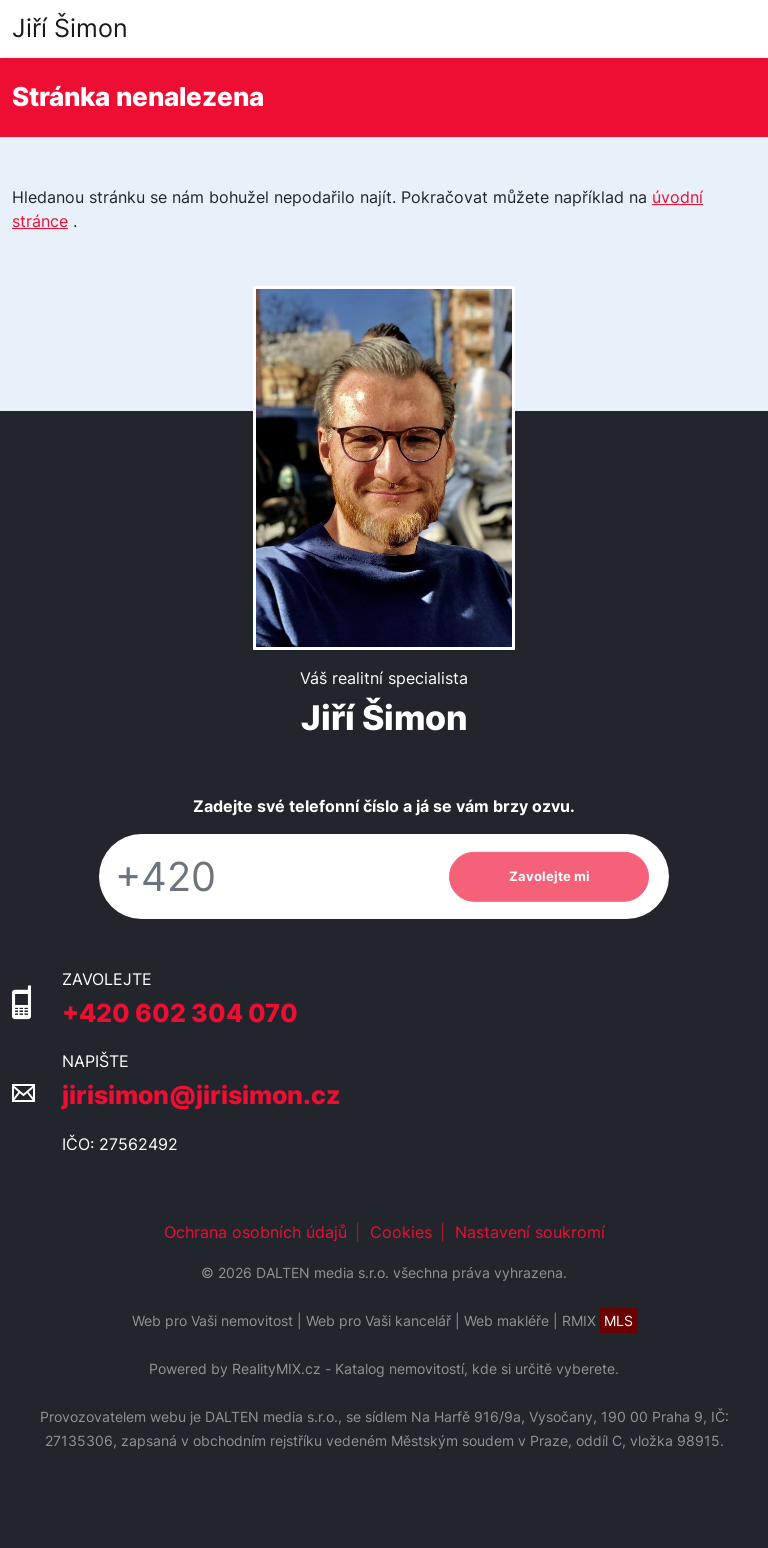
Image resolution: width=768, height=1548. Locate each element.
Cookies (401, 1232)
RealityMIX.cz (276, 1368)
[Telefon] (264, 876)
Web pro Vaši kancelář (378, 1320)
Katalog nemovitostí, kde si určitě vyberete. (477, 1368)
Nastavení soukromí (530, 1232)
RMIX (599, 1320)
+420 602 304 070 (180, 1012)
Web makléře (506, 1320)
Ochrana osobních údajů (255, 1232)
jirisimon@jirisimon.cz (201, 1094)
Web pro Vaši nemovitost (212, 1320)
